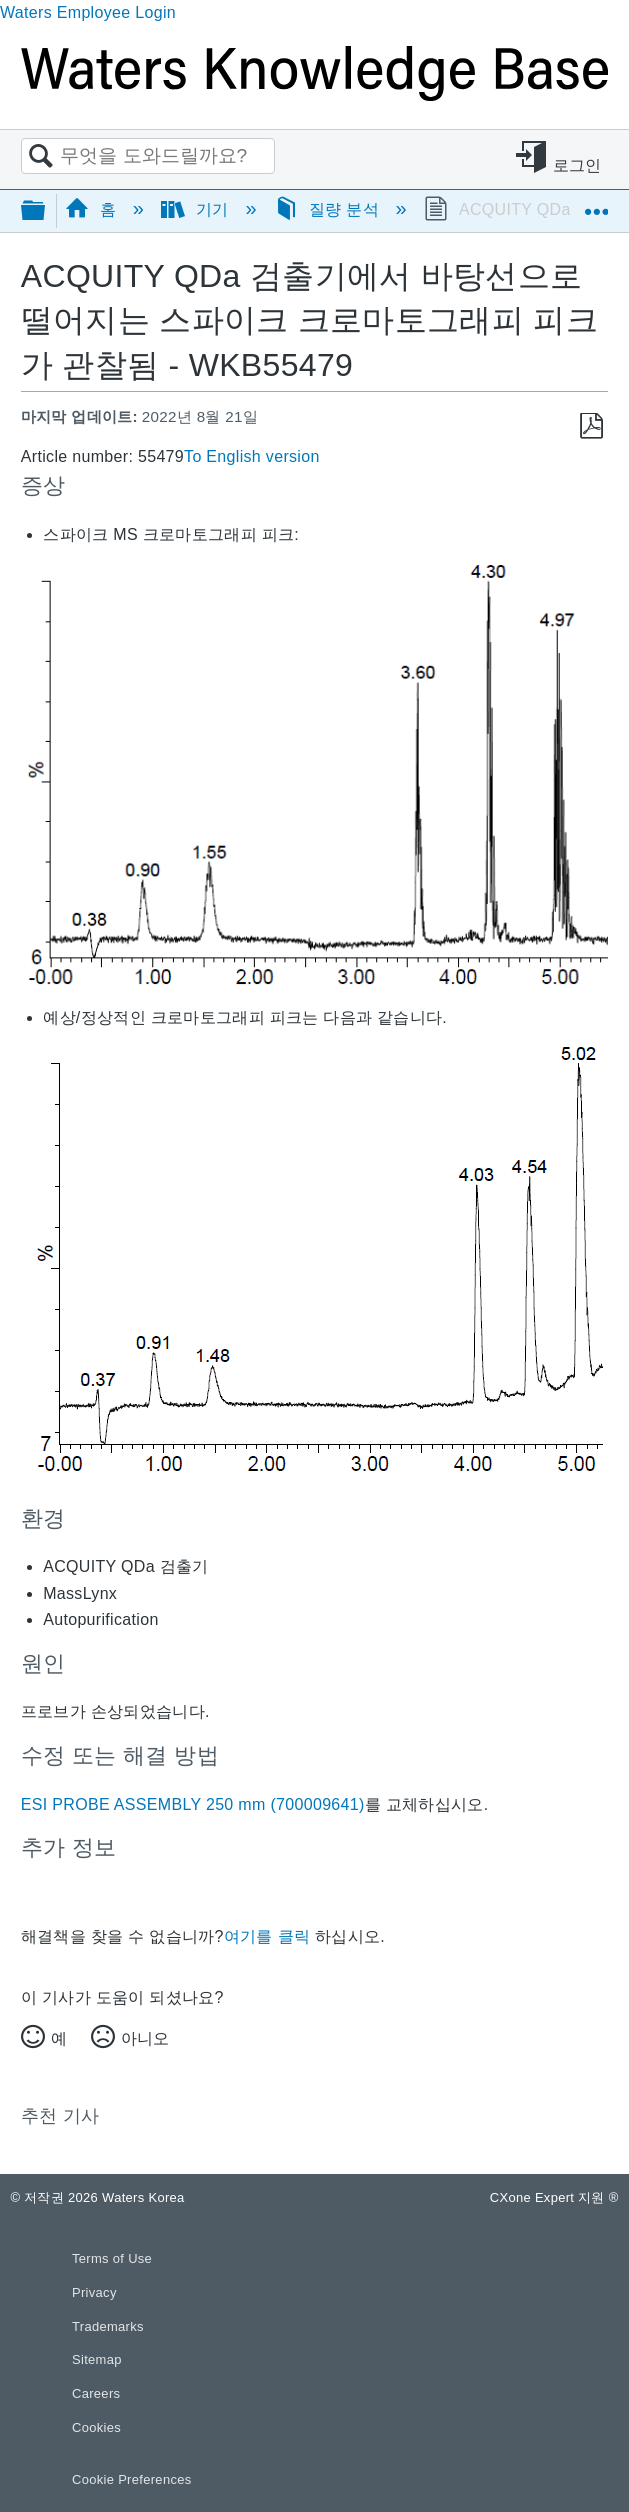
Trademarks (108, 2326)
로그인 (577, 165)
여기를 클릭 (267, 1936)
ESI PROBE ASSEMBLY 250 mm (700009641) (193, 1804)
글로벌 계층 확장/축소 (46, 211)
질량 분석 (329, 209)
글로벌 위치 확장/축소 (596, 204)
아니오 (145, 2038)
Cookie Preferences (132, 2479)
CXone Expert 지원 (554, 2197)
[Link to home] (314, 95)
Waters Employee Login (88, 12)
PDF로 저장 (591, 426)
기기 (197, 209)
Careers (96, 2393)
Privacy (94, 2292)
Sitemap (97, 2359)
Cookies (96, 2427)
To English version (252, 456)
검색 (41, 157)
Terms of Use (112, 2258)
